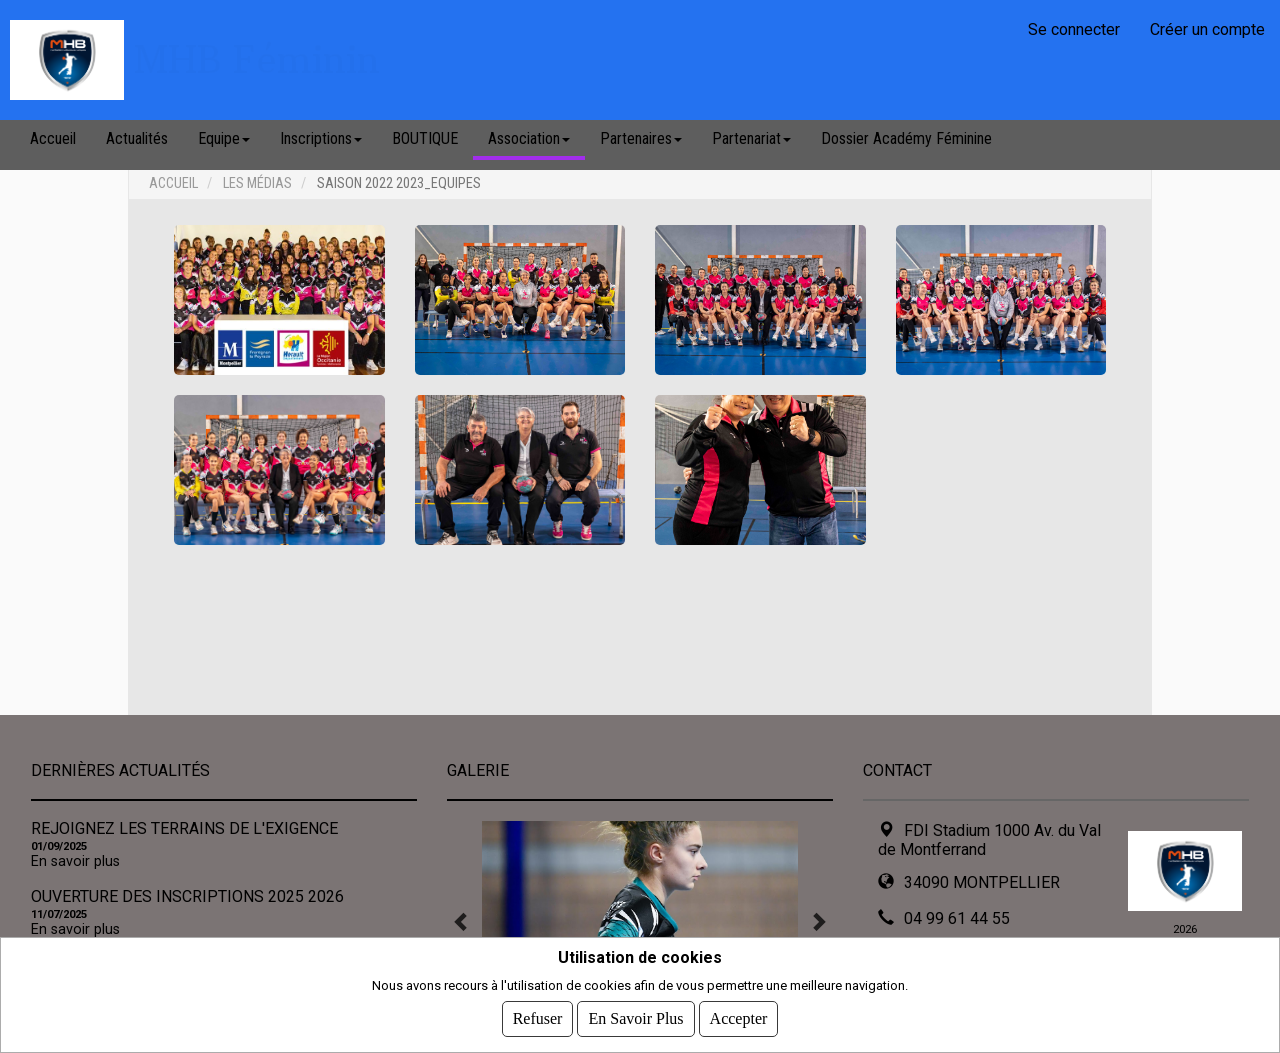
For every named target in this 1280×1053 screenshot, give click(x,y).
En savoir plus (75, 861)
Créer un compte (1207, 29)
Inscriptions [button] (321, 138)
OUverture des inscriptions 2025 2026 (187, 896)
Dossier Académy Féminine (906, 138)
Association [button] (529, 138)
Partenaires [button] (641, 138)
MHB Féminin (257, 60)
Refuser (538, 1018)
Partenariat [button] (751, 138)
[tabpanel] (640, 921)
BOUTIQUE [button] (425, 138)
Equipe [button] (224, 138)
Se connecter (1074, 29)
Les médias (257, 183)
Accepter (739, 1018)
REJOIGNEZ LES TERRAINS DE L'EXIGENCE (184, 828)
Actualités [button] (137, 138)
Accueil (53, 138)
